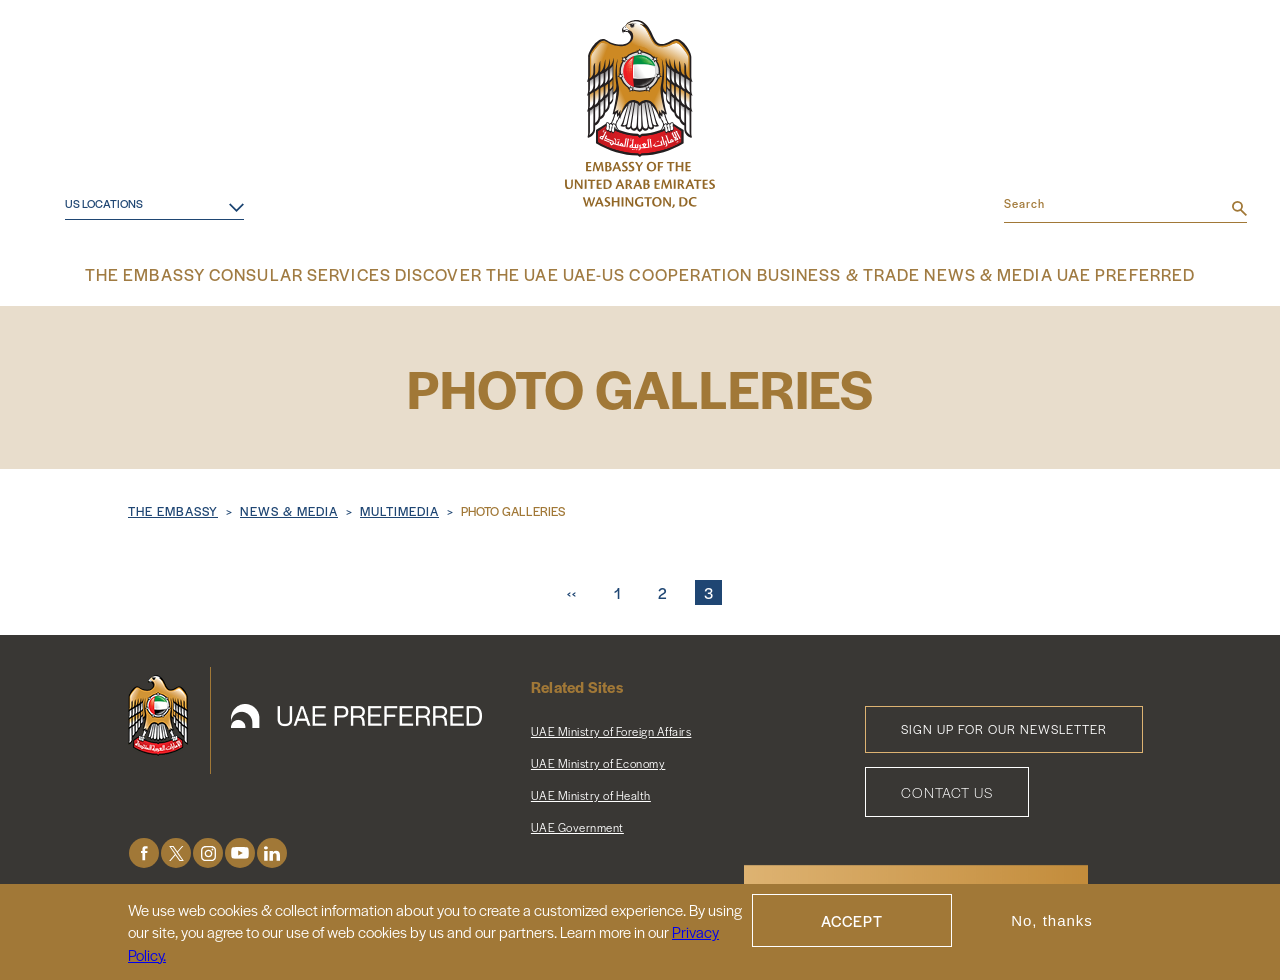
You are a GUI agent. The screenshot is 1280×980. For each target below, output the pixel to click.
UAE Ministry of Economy (598, 761)
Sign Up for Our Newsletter (1004, 727)
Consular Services (323, 274)
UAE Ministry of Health (591, 793)
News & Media (963, 274)
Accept (852, 920)
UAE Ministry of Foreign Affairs (611, 729)
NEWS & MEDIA (289, 509)
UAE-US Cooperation (652, 274)
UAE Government (577, 825)
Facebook (144, 851)
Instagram (208, 851)
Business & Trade (819, 274)
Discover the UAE (486, 274)
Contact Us (947, 790)
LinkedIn (272, 851)
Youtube (240, 851)
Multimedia (399, 509)
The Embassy (177, 274)
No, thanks (1052, 920)
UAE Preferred (1096, 274)
